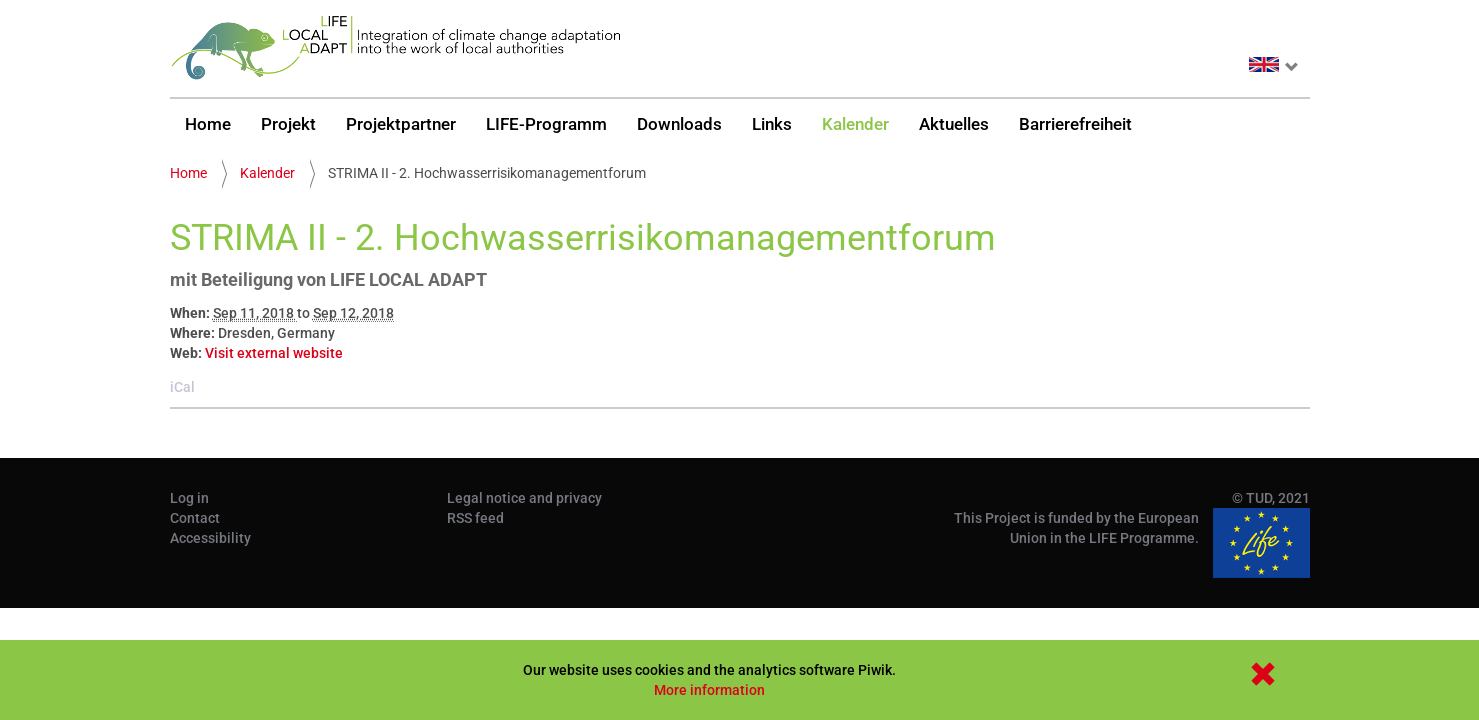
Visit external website (274, 353)
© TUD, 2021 (1271, 498)
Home (208, 124)
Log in (189, 498)
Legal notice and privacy (524, 498)
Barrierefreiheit (1075, 124)
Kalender (855, 124)
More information (709, 690)
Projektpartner (401, 124)
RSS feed (475, 518)
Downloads (679, 124)
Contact (195, 518)
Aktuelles (954, 124)
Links (772, 124)
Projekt (288, 124)
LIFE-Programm (546, 124)
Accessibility (210, 538)
